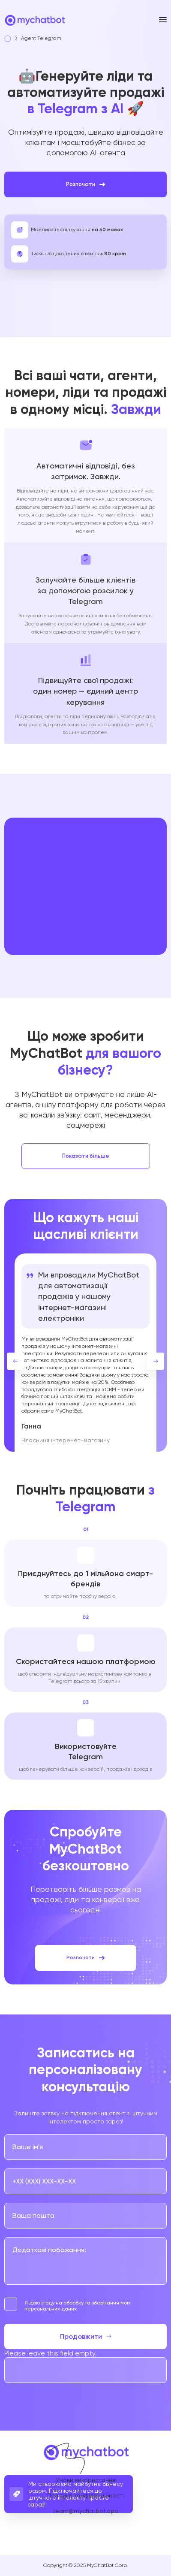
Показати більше (85, 1156)
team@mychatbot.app (85, 2510)
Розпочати (85, 184)
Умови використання (85, 2479)
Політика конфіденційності (85, 2495)
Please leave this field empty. (50, 2353)
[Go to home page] (34, 23)
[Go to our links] (62, 2533)
